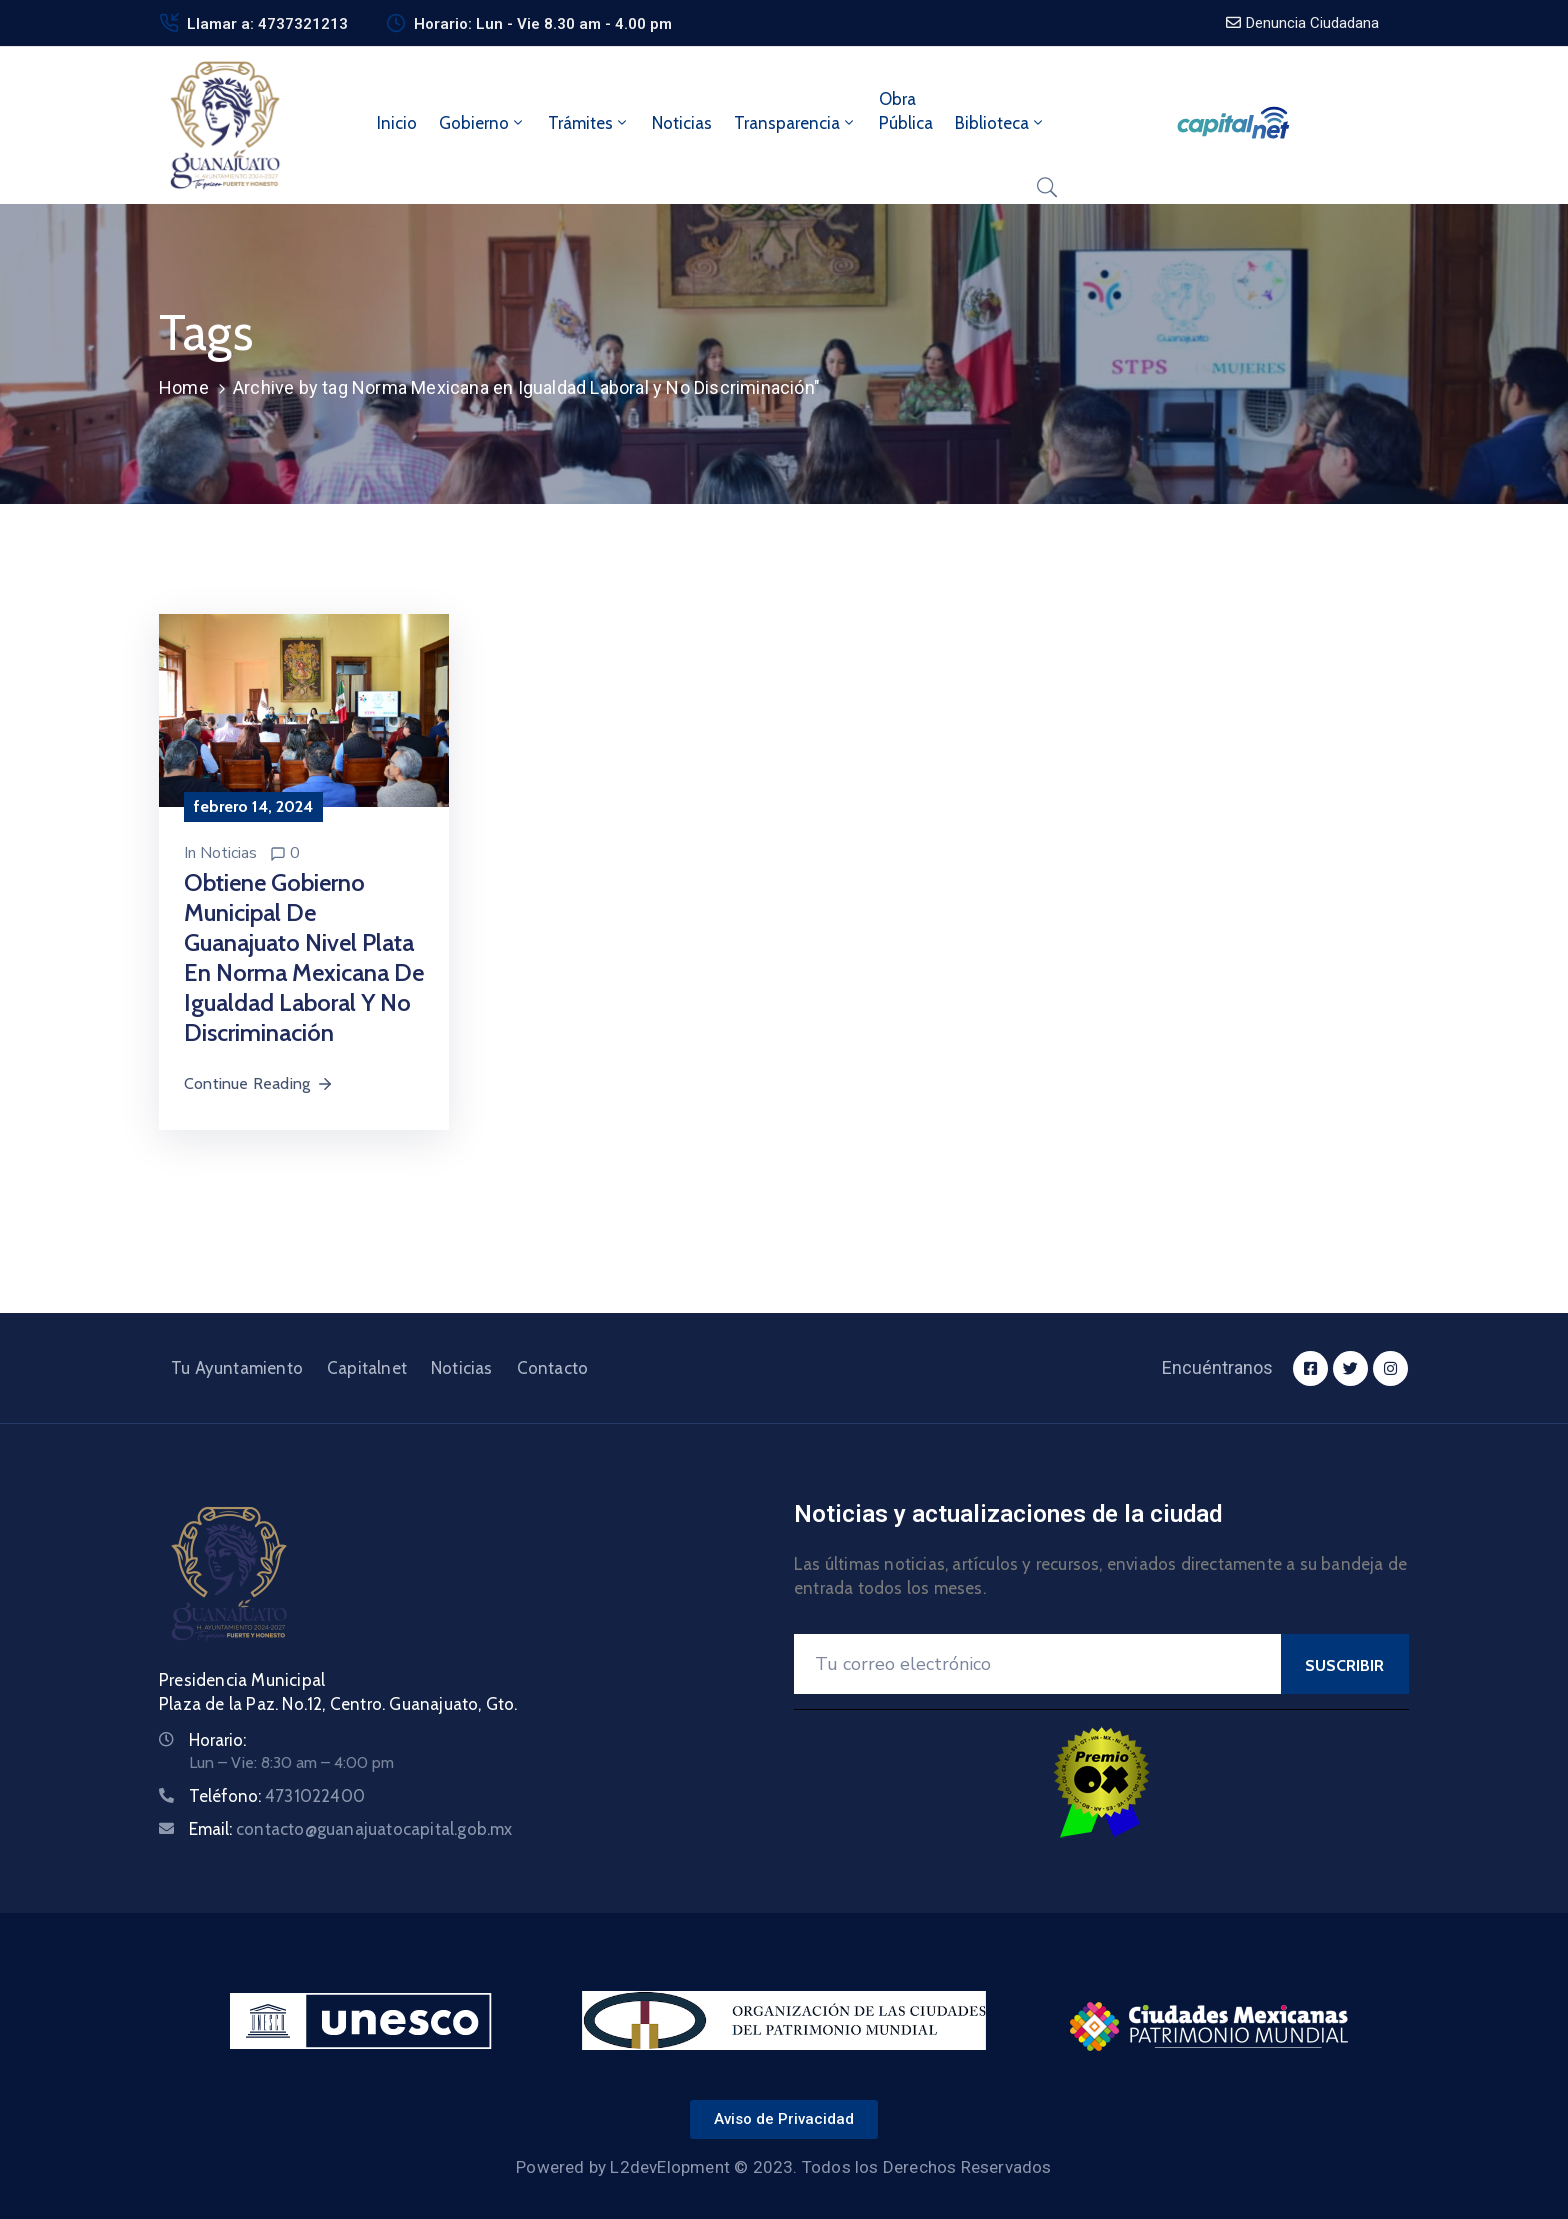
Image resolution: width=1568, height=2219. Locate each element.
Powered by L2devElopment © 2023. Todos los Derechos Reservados (783, 2167)
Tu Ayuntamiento (237, 1368)
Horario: (217, 1740)
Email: (351, 1829)
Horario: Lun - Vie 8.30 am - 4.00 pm (543, 24)
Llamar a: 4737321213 (267, 24)
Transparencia (795, 123)
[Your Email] (1037, 1664)
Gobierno (482, 123)
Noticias (682, 123)
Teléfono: (277, 1796)
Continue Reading (259, 1083)
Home (184, 387)
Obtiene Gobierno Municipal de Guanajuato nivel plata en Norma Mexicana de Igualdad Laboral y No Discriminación (304, 957)
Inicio (397, 123)
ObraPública (906, 111)
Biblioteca (1000, 123)
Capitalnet (367, 1368)
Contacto (553, 1368)
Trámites (589, 123)
